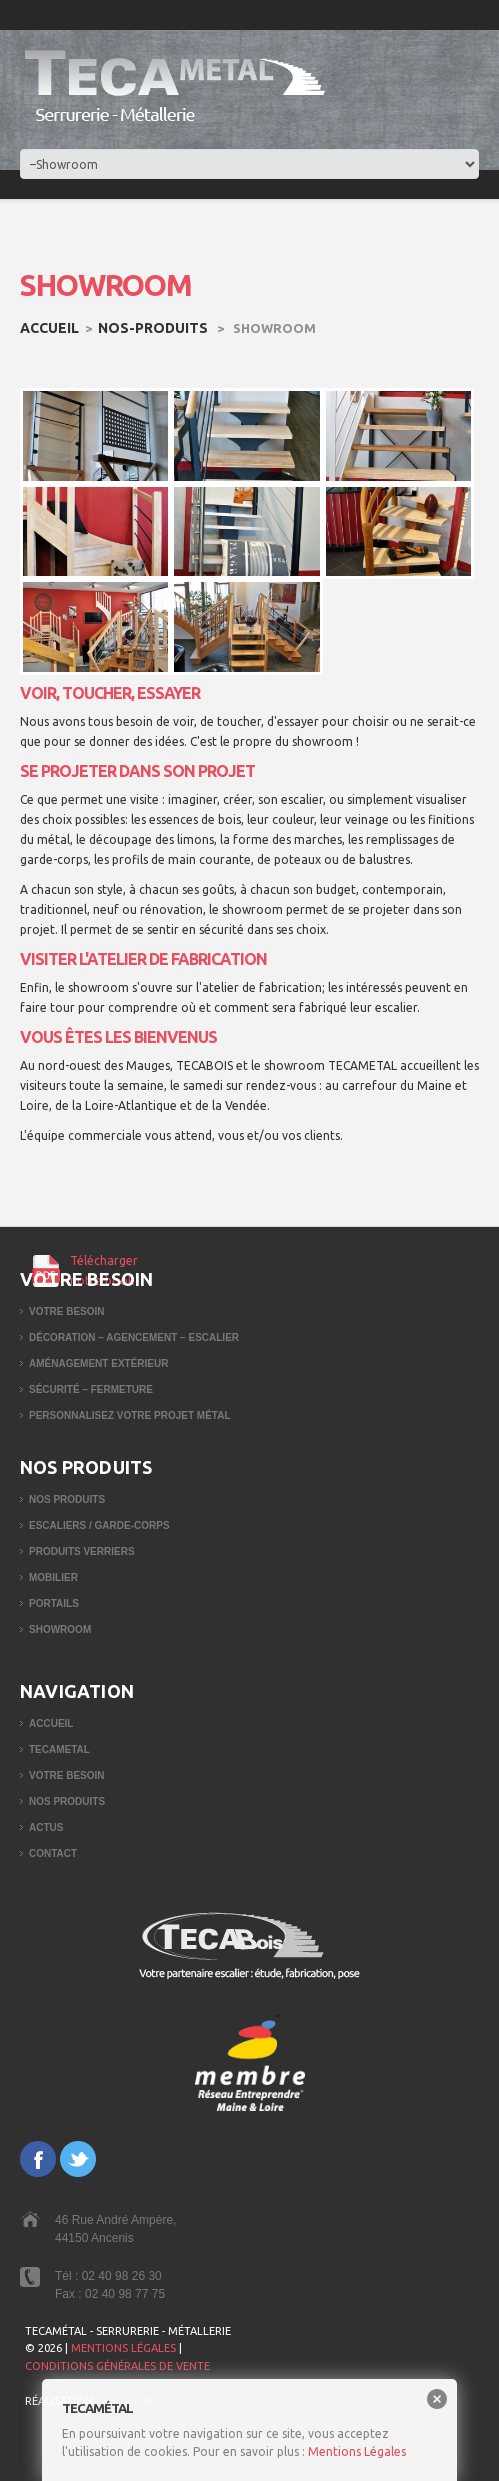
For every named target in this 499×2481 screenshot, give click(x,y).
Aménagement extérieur (98, 1363)
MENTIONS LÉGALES (123, 2348)
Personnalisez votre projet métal (130, 1415)
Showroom (60, 1629)
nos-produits (153, 328)
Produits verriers (82, 1551)
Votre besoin (67, 1311)
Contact (53, 1853)
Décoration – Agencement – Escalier (134, 1337)
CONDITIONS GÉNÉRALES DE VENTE (117, 2366)
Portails (54, 1603)
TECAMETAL (59, 1749)
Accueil (49, 328)
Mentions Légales (357, 2451)
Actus (46, 1827)
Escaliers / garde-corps (99, 1525)
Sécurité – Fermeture (91, 1389)
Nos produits (67, 1499)
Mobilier (53, 1577)
